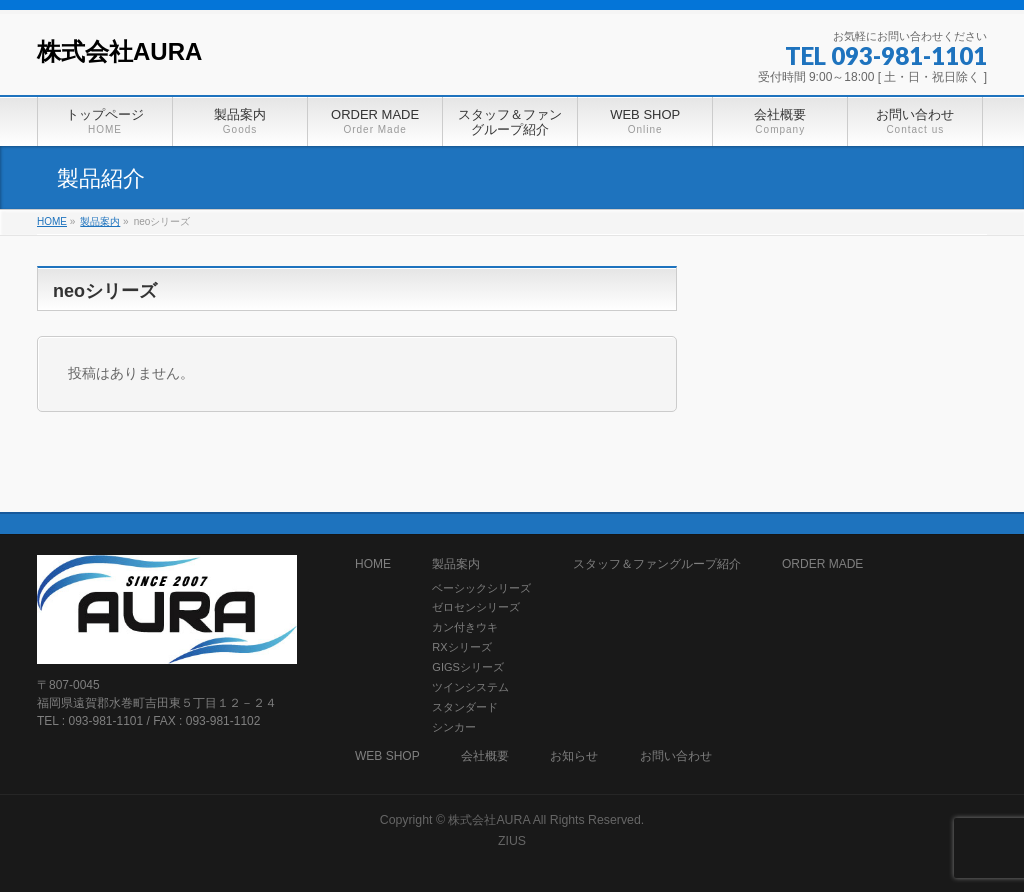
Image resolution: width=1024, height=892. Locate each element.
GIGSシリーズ (468, 667)
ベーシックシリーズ (481, 588)
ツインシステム (470, 687)
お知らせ (574, 756)
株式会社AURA (119, 51)
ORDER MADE (822, 564)
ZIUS (512, 841)
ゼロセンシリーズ (476, 607)
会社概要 (485, 756)
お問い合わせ (676, 756)
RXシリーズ (461, 647)
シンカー (454, 727)
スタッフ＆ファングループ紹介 (657, 564)
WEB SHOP (387, 756)
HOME (373, 564)
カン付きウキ (465, 627)
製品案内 (456, 564)
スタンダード (465, 707)
